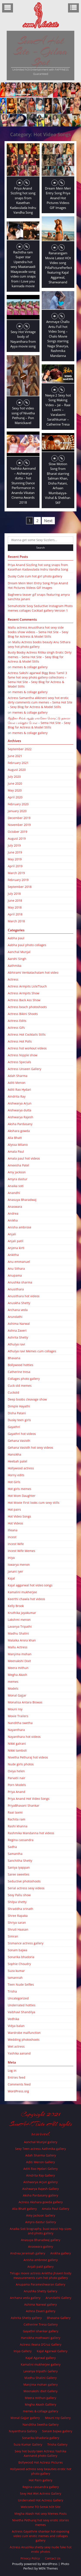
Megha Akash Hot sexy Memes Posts (40, 2513)
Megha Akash (17, 1675)
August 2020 (17, 770)
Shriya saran (17, 1922)
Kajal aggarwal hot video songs (30, 1585)
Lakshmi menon (19, 1620)
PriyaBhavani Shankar (23, 1805)
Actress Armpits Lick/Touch (27, 986)
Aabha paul (16, 938)
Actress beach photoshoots (27, 1007)
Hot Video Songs (19, 1516)
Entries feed (16, 2077)
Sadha (12, 1847)
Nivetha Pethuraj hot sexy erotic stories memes (40, 2522)
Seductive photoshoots (24, 1881)
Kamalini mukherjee (22, 1592)
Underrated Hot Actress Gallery (40, 2500)
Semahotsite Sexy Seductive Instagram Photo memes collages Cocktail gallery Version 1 (40, 608)
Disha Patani (17, 1413)
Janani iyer (15, 1571)
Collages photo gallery (24, 1379)
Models (13, 1688)
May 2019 (15, 859)
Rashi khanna (17, 1826)
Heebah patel (17, 1461)
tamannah (15, 1978)
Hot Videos (15, 1523)
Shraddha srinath (20, 1909)
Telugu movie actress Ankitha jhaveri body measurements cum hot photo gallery (40, 2275)
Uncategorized (18, 1998)
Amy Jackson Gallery (40, 2215)
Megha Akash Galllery (40, 2404)
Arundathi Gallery (58, 2298)
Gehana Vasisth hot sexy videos (30, 1447)
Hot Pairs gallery (40, 2480)
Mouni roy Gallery (58, 2418)
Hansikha (14, 1454)
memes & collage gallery (30, 667)
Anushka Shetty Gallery (40, 2291)
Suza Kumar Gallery (28, 2444)
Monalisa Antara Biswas (25, 1702)
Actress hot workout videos (27, 1048)
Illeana (12, 1530)
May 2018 (15, 907)
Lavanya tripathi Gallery (40, 2371)
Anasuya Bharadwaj (22, 1200)
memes (13, 1682)
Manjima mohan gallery (40, 2384)
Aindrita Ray (16, 1096)
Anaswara (15, 1207)
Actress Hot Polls (20, 1041)
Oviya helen (16, 1771)
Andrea (13, 1213)
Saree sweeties (18, 1874)
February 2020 (18, 804)
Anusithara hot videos (24, 1296)
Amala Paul (16, 1151)
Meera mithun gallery (40, 2398)
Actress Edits (17, 1021)
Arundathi (15, 1317)
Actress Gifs (16, 1028)
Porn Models (17, 1785)
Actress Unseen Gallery (24, 1069)
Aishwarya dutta (19, 1110)
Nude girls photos (21, 1764)
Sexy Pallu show (19, 1895)
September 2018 (20, 887)
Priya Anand (16, 1792)
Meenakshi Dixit (19, 1661)
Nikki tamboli (17, 1750)
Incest (12, 1537)
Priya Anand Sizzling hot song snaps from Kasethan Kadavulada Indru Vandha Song (38, 567)
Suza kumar (16, 1971)
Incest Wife (16, 1544)
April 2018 (15, 914)
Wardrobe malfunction (24, 2033)
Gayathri (14, 1427)
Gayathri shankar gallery (40, 2331)
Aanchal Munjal (19, 952)
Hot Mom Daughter (21, 1496)
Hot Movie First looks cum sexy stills (33, 1503)
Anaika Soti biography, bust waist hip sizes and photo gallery (40, 2231)
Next (48, 520)
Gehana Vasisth (19, 1441)
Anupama (15, 1275)
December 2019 (19, 818)
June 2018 (15, 900)
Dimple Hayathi (19, 1406)
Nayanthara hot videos (24, 1737)
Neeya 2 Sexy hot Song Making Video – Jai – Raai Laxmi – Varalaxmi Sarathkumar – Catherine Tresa (58, 409)
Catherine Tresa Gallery (41, 2324)
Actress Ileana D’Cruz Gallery (40, 2344)
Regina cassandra (20, 1840)
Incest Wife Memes (21, 1551)
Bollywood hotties (20, 1365)
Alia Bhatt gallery (24, 2209)
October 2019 (17, 832)
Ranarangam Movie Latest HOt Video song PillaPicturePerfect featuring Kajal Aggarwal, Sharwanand (58, 267)
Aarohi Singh (17, 959)
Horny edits (16, 1475)
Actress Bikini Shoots (23, 1014)
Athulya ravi (16, 1344)
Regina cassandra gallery (40, 2487)
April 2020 (15, 797)
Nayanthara (16, 1730)
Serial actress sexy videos (26, 1888)
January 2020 (17, 811)
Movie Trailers (18, 1716)
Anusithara (16, 1289)
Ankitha (13, 1255)
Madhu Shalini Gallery (40, 2378)
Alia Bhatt (15, 1138)
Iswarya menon (19, 1565)
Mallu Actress (17, 1647)
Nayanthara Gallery (23, 2431)
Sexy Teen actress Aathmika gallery (40, 2149)
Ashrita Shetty (18, 1337)
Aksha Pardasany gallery (40, 2195)
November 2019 (19, 825)
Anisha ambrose (19, 1227)
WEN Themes (48, 2568)
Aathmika (14, 966)
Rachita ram (16, 1819)
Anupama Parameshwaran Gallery (40, 2284)
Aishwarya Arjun (20, 1103)
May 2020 (15, 790)
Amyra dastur (17, 1179)
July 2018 (14, 894)
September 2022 (20, 749)
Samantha (15, 1854)
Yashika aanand (19, 2053)
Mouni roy (15, 1709)
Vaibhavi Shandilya (21, 2012)
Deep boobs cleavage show (27, 1399)
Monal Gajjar (17, 1695)
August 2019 (17, 838)
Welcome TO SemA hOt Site (40, 2507)
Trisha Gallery (57, 2444)
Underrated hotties (21, 2005)
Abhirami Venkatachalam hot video (33, 972)
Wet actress (16, 2046)
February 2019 (18, 880)
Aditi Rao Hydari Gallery (40, 2169)
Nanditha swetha (20, 1723)
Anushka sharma (20, 1282)
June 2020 (15, 783)
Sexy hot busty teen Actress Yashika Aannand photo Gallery (40, 2453)
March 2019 (16, 873)
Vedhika (13, 2019)
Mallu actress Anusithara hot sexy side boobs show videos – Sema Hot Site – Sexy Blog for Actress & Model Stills (38, 632)
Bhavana (14, 1358)
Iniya (11, 1558)
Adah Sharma (17, 1076)
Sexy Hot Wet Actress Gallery (40, 2493)
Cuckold (13, 1392)
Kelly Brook (16, 1606)
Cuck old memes (20, 1386)
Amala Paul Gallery (55, 2209)
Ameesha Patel (18, 1165)
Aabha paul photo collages (27, 945)
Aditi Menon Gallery (40, 2162)
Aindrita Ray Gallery (40, 2175)
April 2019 (15, 866)
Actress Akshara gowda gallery (41, 2202)
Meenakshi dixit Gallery (40, 2391)
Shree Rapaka (18, 1916)
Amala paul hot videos (24, 1158)
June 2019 (15, 852)
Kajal (11, 1578)
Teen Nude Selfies (21, 1984)
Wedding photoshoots (24, 2040)
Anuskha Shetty (19, 1303)
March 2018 (16, 921)
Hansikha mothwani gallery (40, 2338)
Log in (12, 2071)
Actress (13, 979)
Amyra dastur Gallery (40, 2222)
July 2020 (14, 776)
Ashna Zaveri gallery (40, 2311)
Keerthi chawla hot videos (26, 1599)
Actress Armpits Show (23, 993)
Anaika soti (16, 1186)
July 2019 (14, 845)
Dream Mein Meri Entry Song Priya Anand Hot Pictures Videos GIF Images (58, 198)
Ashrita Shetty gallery (26, 2318)
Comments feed (19, 2084)
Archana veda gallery (25, 2298)
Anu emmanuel (19, 1262)
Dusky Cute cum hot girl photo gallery (35, 576)
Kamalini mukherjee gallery (40, 2364)
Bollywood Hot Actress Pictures (40, 2462)
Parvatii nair (16, 1778)
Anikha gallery (60, 2253)
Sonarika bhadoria (21, 1957)
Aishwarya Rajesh (20, 1117)
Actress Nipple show (22, 1055)
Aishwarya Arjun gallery (40, 2182)
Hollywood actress (21, 1468)
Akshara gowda (19, 1131)
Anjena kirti (16, 1248)
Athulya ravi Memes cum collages (32, 1351)
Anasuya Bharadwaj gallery (40, 2240)
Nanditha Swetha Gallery (40, 2424)
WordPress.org (18, 2091)
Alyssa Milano (18, 1145)
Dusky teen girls (19, 1420)
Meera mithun (18, 1668)
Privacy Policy (30, 2558)
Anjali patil (15, 1241)
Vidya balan (16, 2026)
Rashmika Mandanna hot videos (31, 1833)
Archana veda (18, 1310)
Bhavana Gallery (58, 2318)
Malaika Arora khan (22, 1640)
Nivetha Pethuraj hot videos (28, 1757)
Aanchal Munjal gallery (40, 2142)
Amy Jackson (17, 1172)
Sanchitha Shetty (20, 1861)
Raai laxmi (15, 1812)
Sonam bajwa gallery (57, 2431)
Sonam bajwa (17, 1950)
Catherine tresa (19, 1372)
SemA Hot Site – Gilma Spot (40, 51)
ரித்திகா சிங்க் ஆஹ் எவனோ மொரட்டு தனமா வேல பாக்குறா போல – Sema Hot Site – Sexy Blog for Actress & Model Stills (39, 722)
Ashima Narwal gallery (40, 2304)
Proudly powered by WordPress (34, 2564)
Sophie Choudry (19, 1964)
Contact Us (52, 2558)
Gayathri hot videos (22, 1434)
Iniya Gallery (23, 2351)
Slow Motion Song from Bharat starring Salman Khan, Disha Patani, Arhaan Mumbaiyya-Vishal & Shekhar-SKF (58, 483)
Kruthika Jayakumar (22, 1613)
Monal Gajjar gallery (25, 2418)
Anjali (12, 1234)
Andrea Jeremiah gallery (27, 2253)
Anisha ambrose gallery (41, 2260)
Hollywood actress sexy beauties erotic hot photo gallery (40, 2471)
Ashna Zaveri (17, 1330)
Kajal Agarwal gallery (40, 2358)
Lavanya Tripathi (20, 1626)
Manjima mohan (20, 1654)
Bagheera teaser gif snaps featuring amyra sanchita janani (39, 596)
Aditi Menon (16, 1083)
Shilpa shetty (17, 1902)
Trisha (12, 1991)
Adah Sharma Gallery (40, 2155)
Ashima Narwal (19, 1324)
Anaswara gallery (40, 2246)
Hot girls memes (19, 1489)
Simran (13, 1936)
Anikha (13, 1220)
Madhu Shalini (18, 1633)
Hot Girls (14, 1482)
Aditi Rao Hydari (19, 1089)
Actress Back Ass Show (24, 1000)
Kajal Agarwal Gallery (52, 2351)
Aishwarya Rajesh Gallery (40, 2189)
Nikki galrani (17, 1743)
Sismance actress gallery (25, 1943)
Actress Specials (19, 1062)
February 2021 (18, 763)
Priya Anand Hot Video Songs (28, 1799)
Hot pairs (14, 1509)
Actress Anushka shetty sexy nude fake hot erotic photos (40, 2549)
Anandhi (14, 1193)
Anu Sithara (16, 1268)
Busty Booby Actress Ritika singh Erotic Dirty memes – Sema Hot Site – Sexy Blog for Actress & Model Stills (39, 656)
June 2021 (15, 756)
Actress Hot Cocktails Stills (27, 1034)
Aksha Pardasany (20, 1124)
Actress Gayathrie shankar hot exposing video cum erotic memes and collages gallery (40, 2535)
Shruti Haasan (18, 1929)
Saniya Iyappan (19, 1867)
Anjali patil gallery (40, 2266)
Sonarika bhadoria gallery (40, 2438)
